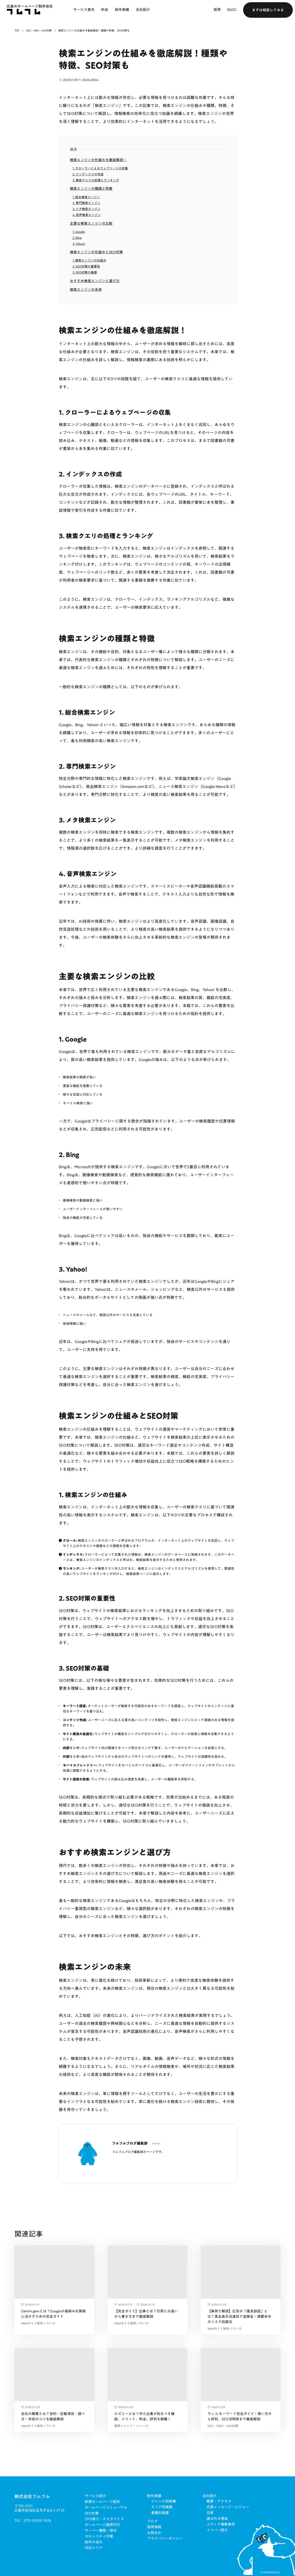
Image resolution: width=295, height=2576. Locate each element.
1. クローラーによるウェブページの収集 (100, 168)
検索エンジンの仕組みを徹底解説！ (98, 160)
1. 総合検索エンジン (86, 197)
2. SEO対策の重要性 (86, 266)
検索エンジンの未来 (86, 289)
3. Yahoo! (79, 243)
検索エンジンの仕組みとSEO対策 (96, 252)
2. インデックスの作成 (88, 174)
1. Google (79, 231)
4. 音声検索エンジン (87, 214)
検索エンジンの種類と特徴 (91, 188)
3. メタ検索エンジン (86, 208)
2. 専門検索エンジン (86, 202)
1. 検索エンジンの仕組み (89, 260)
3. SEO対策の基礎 (85, 272)
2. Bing (77, 237)
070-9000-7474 (37, 2520)
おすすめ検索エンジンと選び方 (95, 281)
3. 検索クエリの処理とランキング (96, 180)
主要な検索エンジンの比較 (91, 223)
